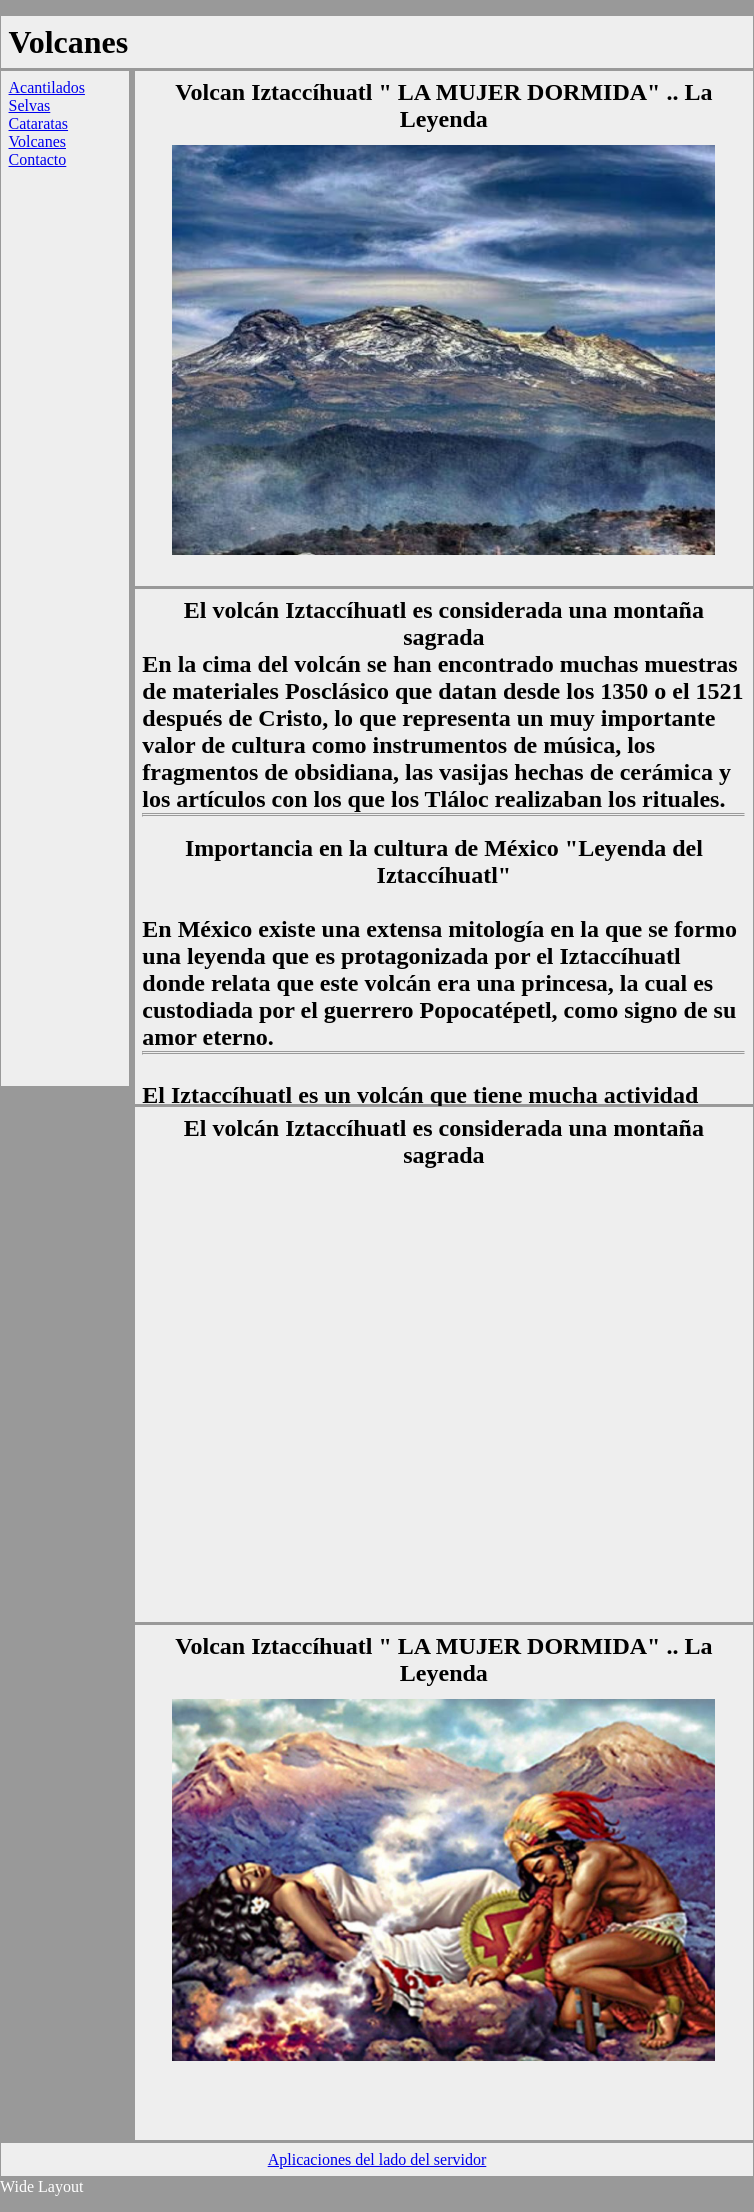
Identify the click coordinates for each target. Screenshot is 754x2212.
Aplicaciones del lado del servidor (377, 2159)
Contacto (38, 159)
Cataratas (39, 123)
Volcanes (37, 141)
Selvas (30, 105)
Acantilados (47, 87)
